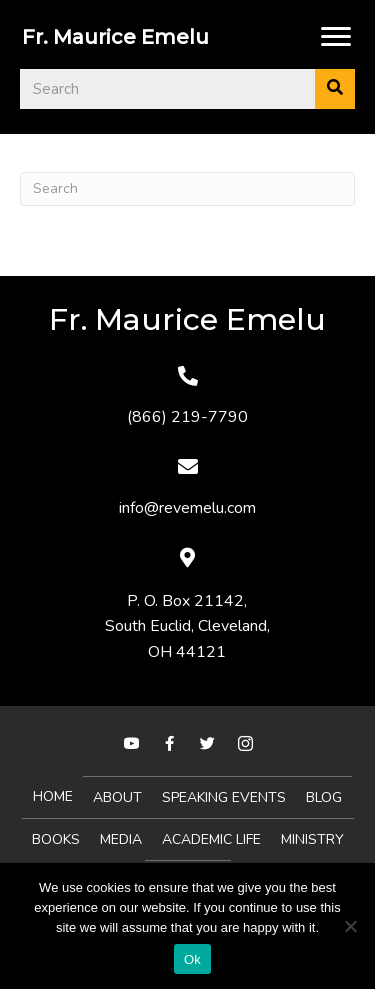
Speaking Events (224, 797)
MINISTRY (312, 839)
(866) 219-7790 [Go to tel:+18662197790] (187, 417)
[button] (131, 743)
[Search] (187, 189)
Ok (192, 959)
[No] (350, 926)
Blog (324, 797)
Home (53, 796)
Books (56, 839)
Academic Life (211, 839)
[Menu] (336, 37)
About (117, 797)
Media (121, 839)
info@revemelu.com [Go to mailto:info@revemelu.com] (187, 508)
